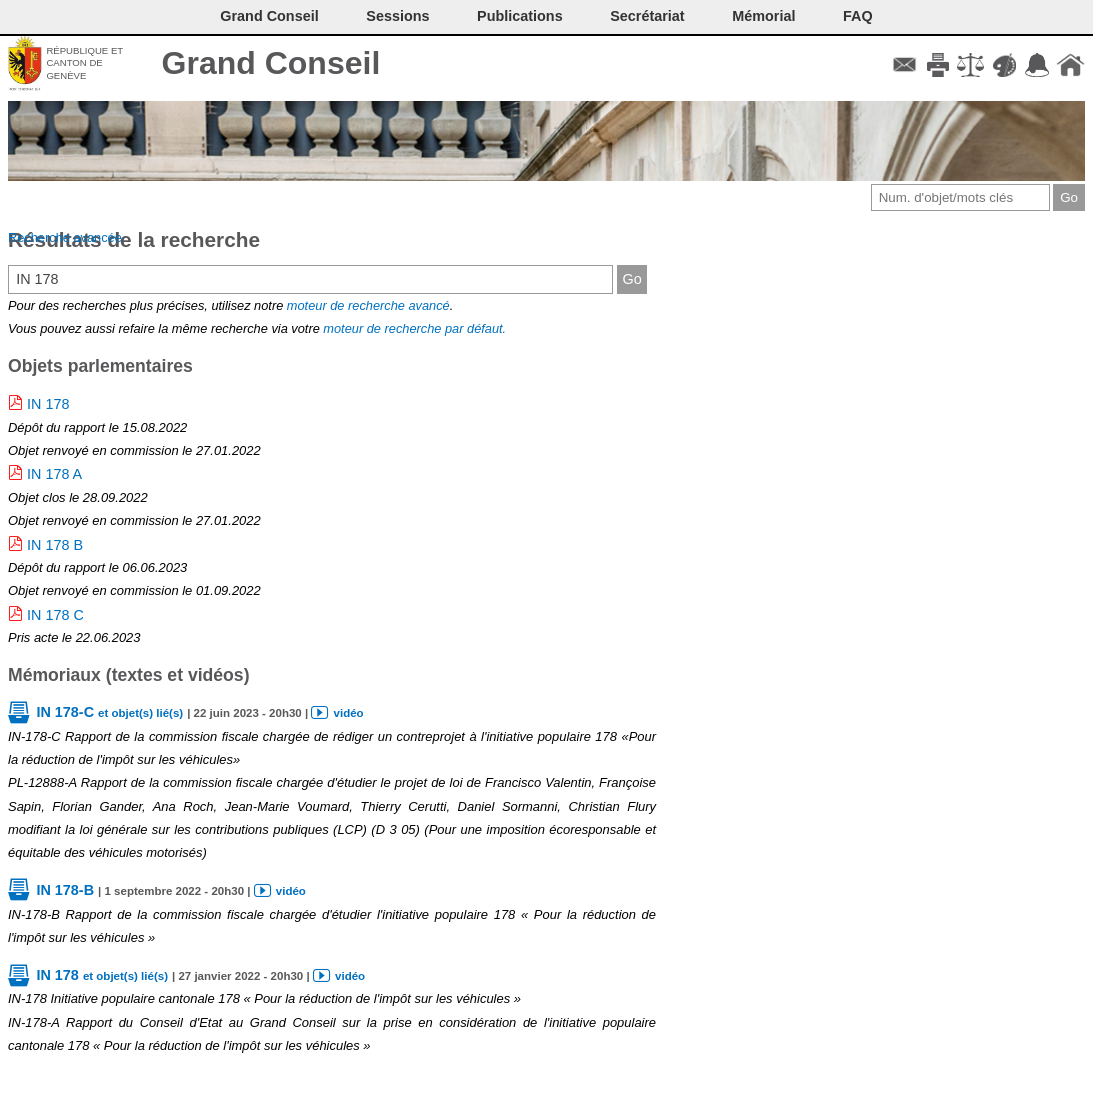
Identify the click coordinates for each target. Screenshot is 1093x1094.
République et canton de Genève (84, 63)
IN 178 (48, 404)
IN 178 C (55, 615)
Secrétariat (647, 16)
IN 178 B (55, 545)
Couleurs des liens (1004, 65)
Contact (904, 65)
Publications (520, 16)
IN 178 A (54, 474)
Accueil (1070, 65)
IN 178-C (109, 712)
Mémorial (763, 16)
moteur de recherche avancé (368, 305)
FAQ (858, 16)
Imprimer (937, 65)
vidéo (349, 713)
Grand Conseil (271, 63)
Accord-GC (1037, 65)
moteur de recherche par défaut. (414, 328)
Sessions (397, 16)
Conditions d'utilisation (970, 65)
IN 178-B (65, 890)
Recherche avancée (65, 237)
